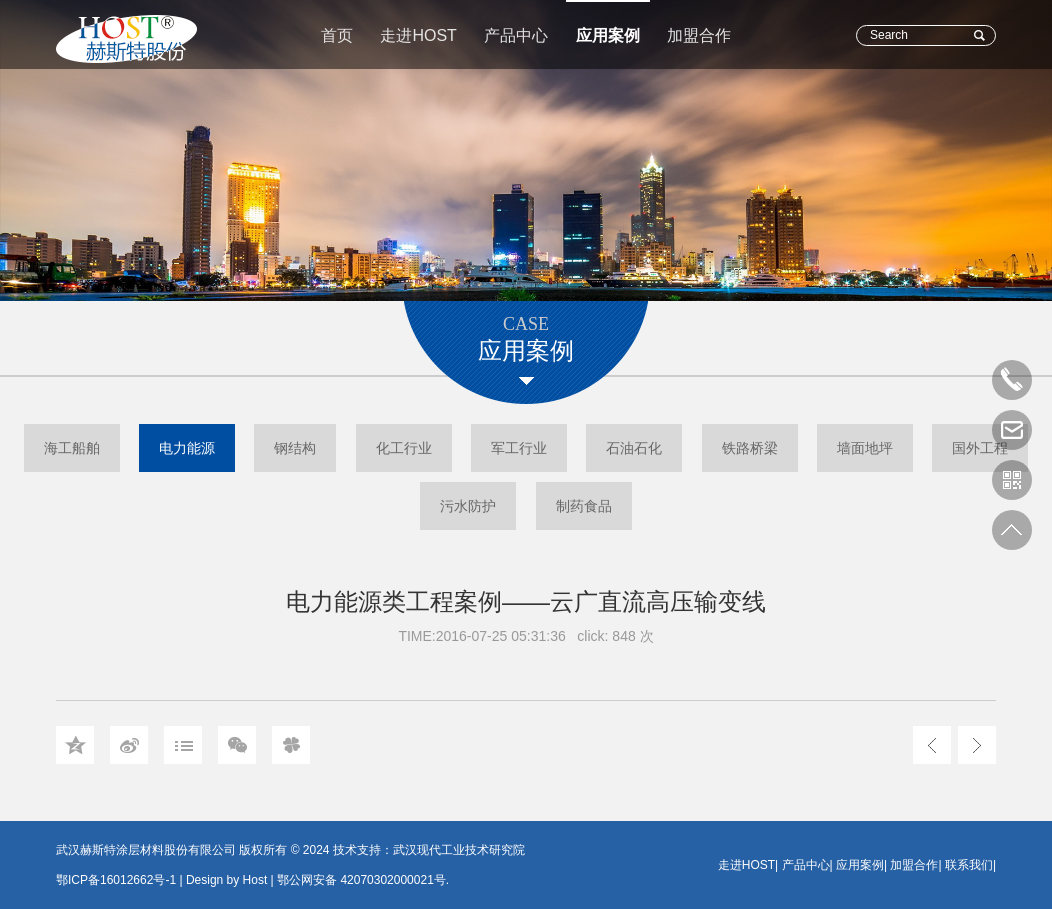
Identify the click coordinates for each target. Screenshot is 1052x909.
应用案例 (608, 35)
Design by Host (226, 880)
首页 (337, 35)
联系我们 (969, 865)
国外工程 (980, 448)
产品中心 (516, 35)
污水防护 (468, 506)
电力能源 (187, 448)
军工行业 (519, 448)
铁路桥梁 (750, 448)
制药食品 (584, 506)
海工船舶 (72, 448)
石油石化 (634, 448)
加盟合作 (699, 35)
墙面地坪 (865, 448)
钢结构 (295, 448)
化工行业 (404, 448)
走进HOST (418, 35)
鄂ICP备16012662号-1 (116, 880)
